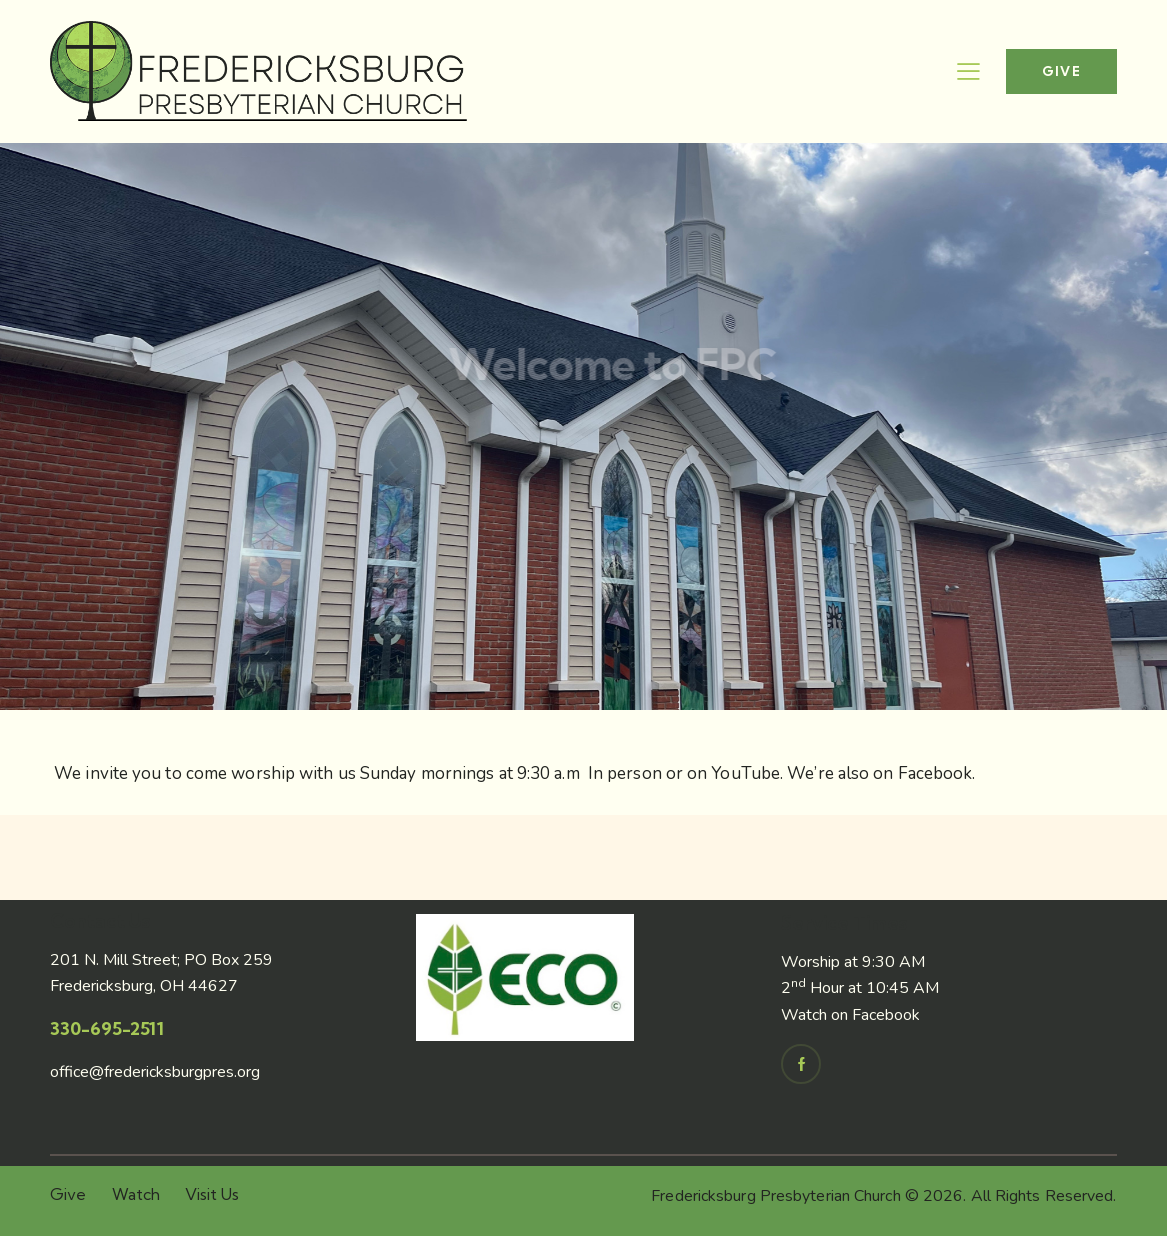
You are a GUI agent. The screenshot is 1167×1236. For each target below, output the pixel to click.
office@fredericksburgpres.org (155, 1072)
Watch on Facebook (850, 1015)
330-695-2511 (107, 1028)
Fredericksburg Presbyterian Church (775, 1196)
